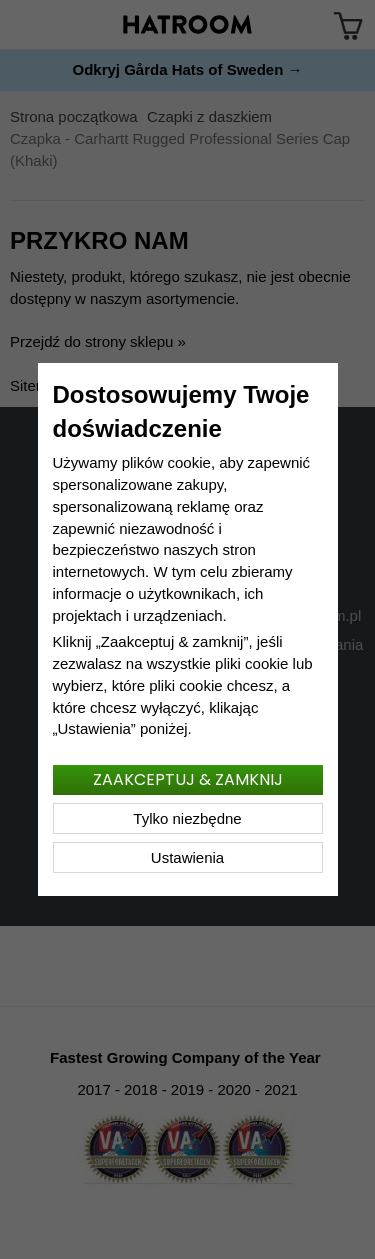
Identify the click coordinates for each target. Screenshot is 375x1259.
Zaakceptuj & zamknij (188, 779)
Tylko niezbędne (187, 818)
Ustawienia (187, 857)
